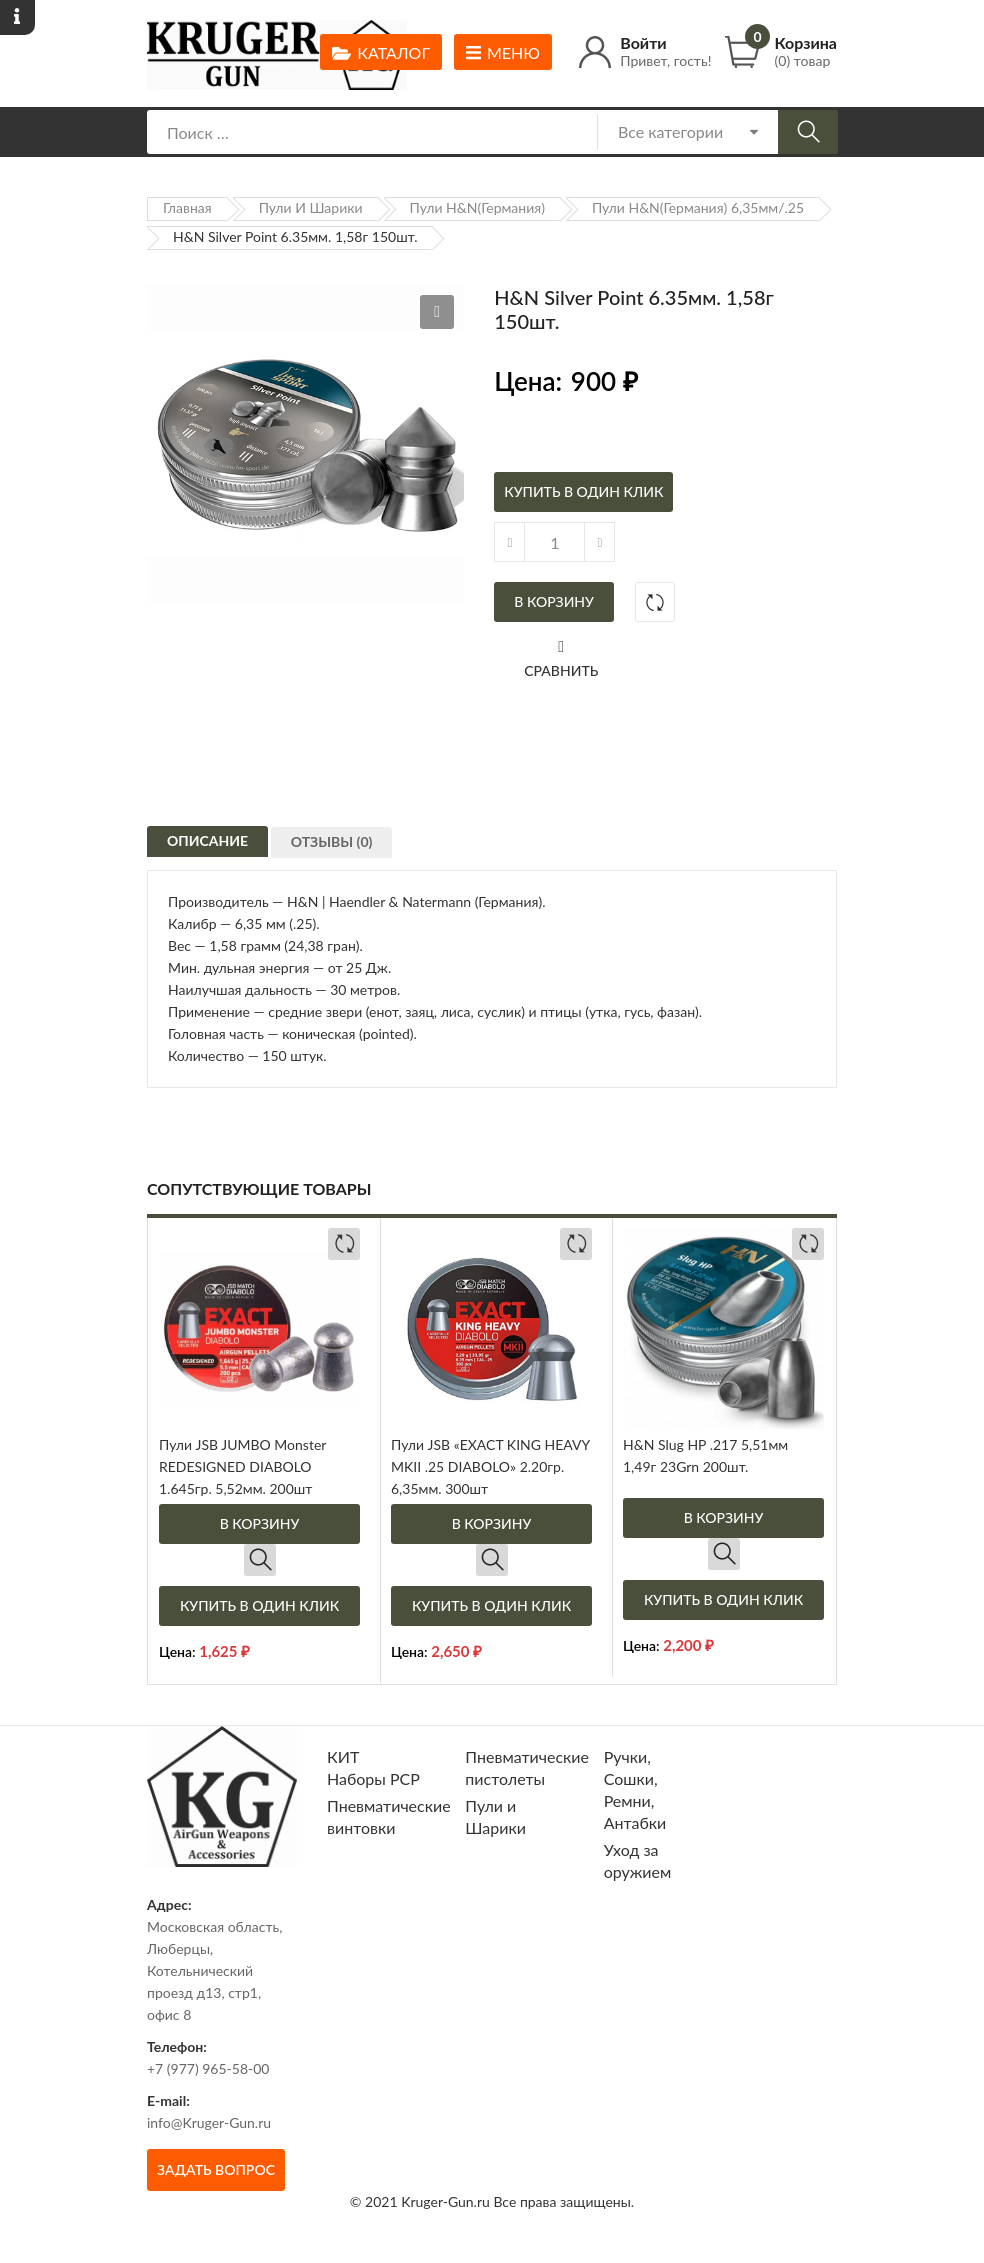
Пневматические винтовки (389, 1816)
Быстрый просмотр (260, 1560)
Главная (187, 207)
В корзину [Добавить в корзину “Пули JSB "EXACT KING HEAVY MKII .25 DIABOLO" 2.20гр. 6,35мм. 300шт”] (492, 1523)
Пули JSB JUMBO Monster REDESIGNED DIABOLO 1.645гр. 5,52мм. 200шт (242, 1466)
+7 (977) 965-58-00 (208, 2068)
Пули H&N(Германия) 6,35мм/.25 (698, 207)
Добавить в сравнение (655, 602)
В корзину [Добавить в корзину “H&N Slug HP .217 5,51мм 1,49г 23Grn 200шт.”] (724, 1517)
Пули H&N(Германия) (477, 207)
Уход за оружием (638, 1860)
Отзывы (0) (339, 853)
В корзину (554, 601)
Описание (207, 848)
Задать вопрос (216, 2169)
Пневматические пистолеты (527, 1767)
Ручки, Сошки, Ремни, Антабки (635, 1789)
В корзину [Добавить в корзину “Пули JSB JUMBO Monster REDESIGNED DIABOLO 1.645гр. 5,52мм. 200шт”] (260, 1523)
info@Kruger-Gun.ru (209, 2122)
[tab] (207, 846)
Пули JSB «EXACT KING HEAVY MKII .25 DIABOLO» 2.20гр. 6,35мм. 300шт (490, 1466)
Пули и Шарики (311, 207)
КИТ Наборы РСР (373, 1767)
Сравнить (561, 670)
